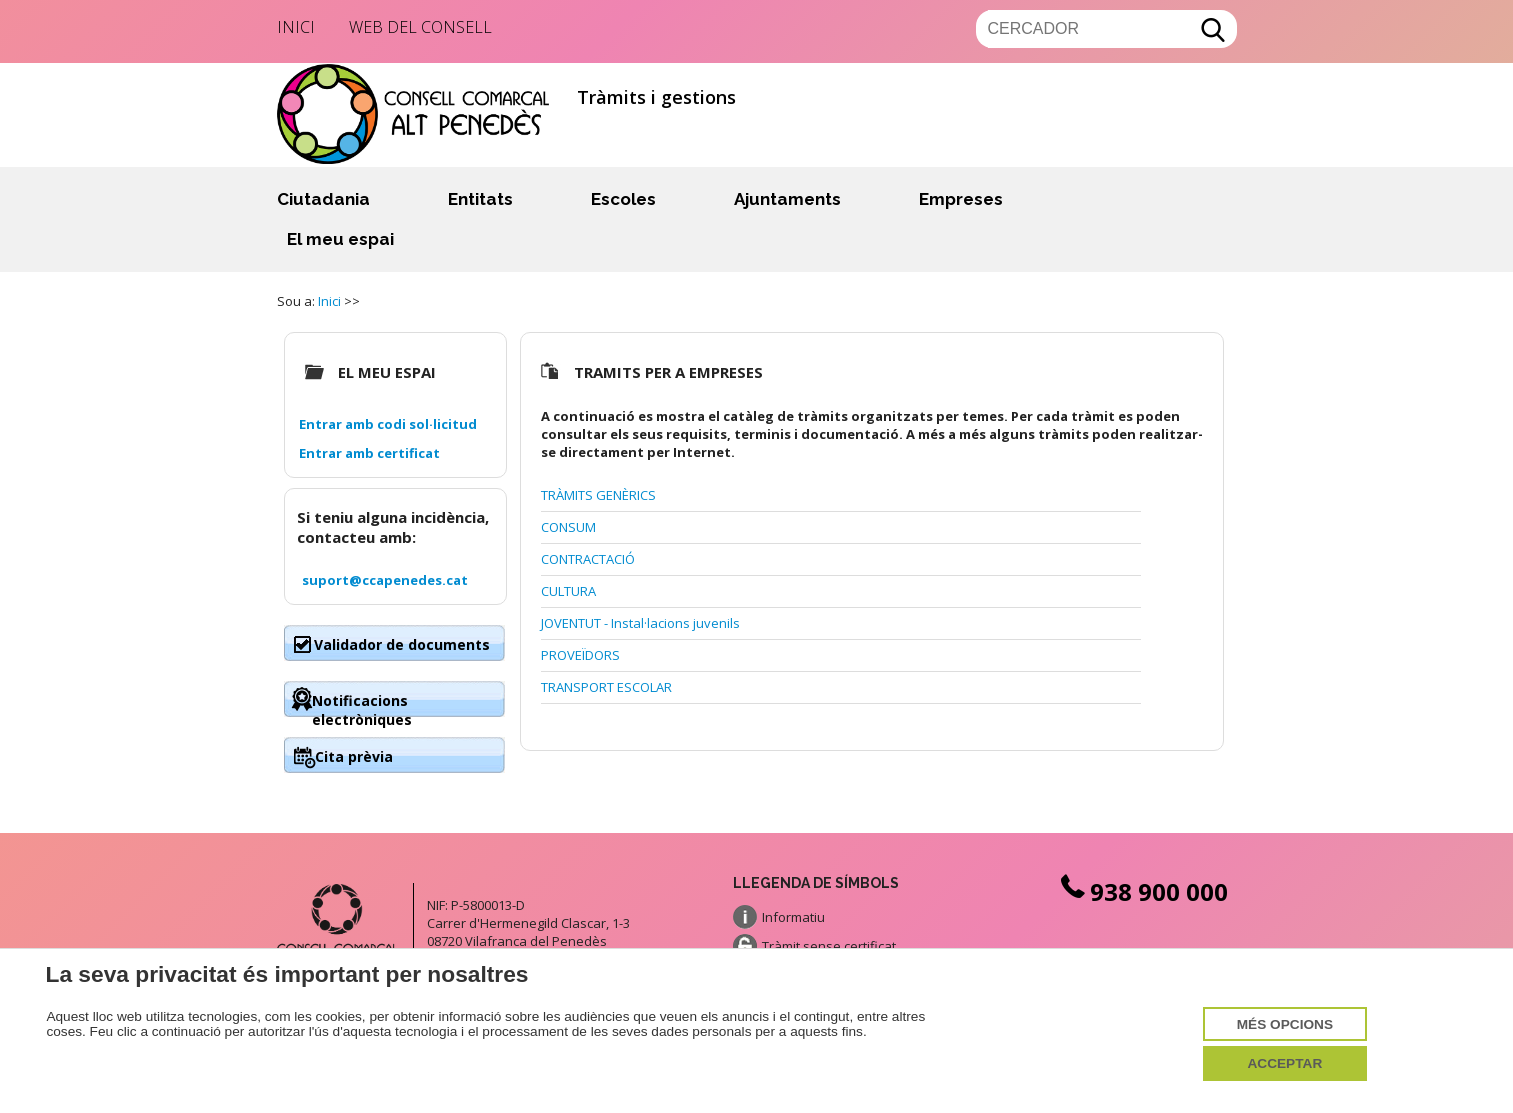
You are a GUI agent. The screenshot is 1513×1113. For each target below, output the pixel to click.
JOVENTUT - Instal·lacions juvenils (640, 623)
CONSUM (568, 527)
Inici (296, 27)
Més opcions (1285, 1024)
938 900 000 (1143, 891)
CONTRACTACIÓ (588, 559)
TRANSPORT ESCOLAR (606, 687)
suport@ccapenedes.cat (385, 580)
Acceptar (1284, 1063)
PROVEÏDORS (580, 655)
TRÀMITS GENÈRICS (598, 495)
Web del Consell (420, 27)
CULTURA (568, 591)
